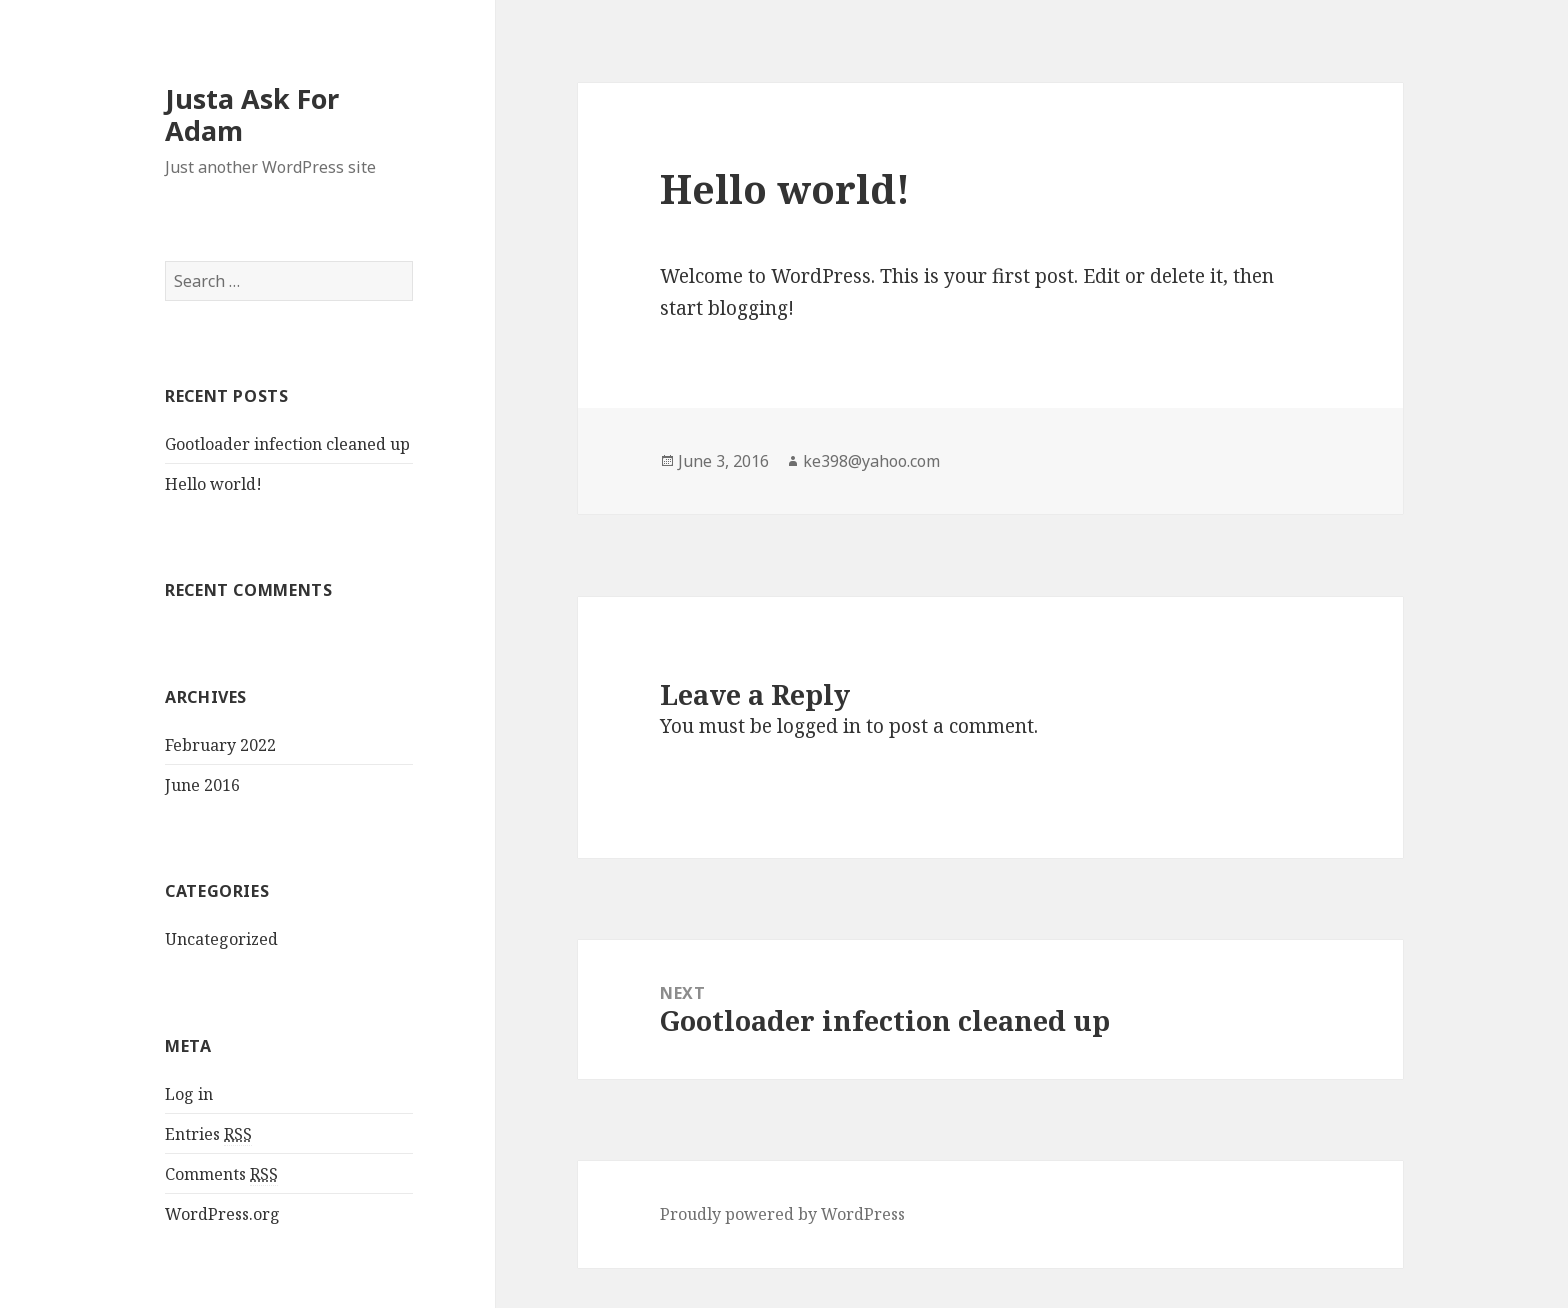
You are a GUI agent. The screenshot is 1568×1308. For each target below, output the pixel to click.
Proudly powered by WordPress (782, 1214)
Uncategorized (221, 939)
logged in (819, 726)
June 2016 (202, 785)
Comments (221, 1174)
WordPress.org (222, 1214)
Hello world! (213, 484)
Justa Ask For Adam (252, 114)
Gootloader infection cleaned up (287, 444)
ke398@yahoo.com (871, 461)
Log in (189, 1094)
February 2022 (220, 745)
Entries (208, 1134)
